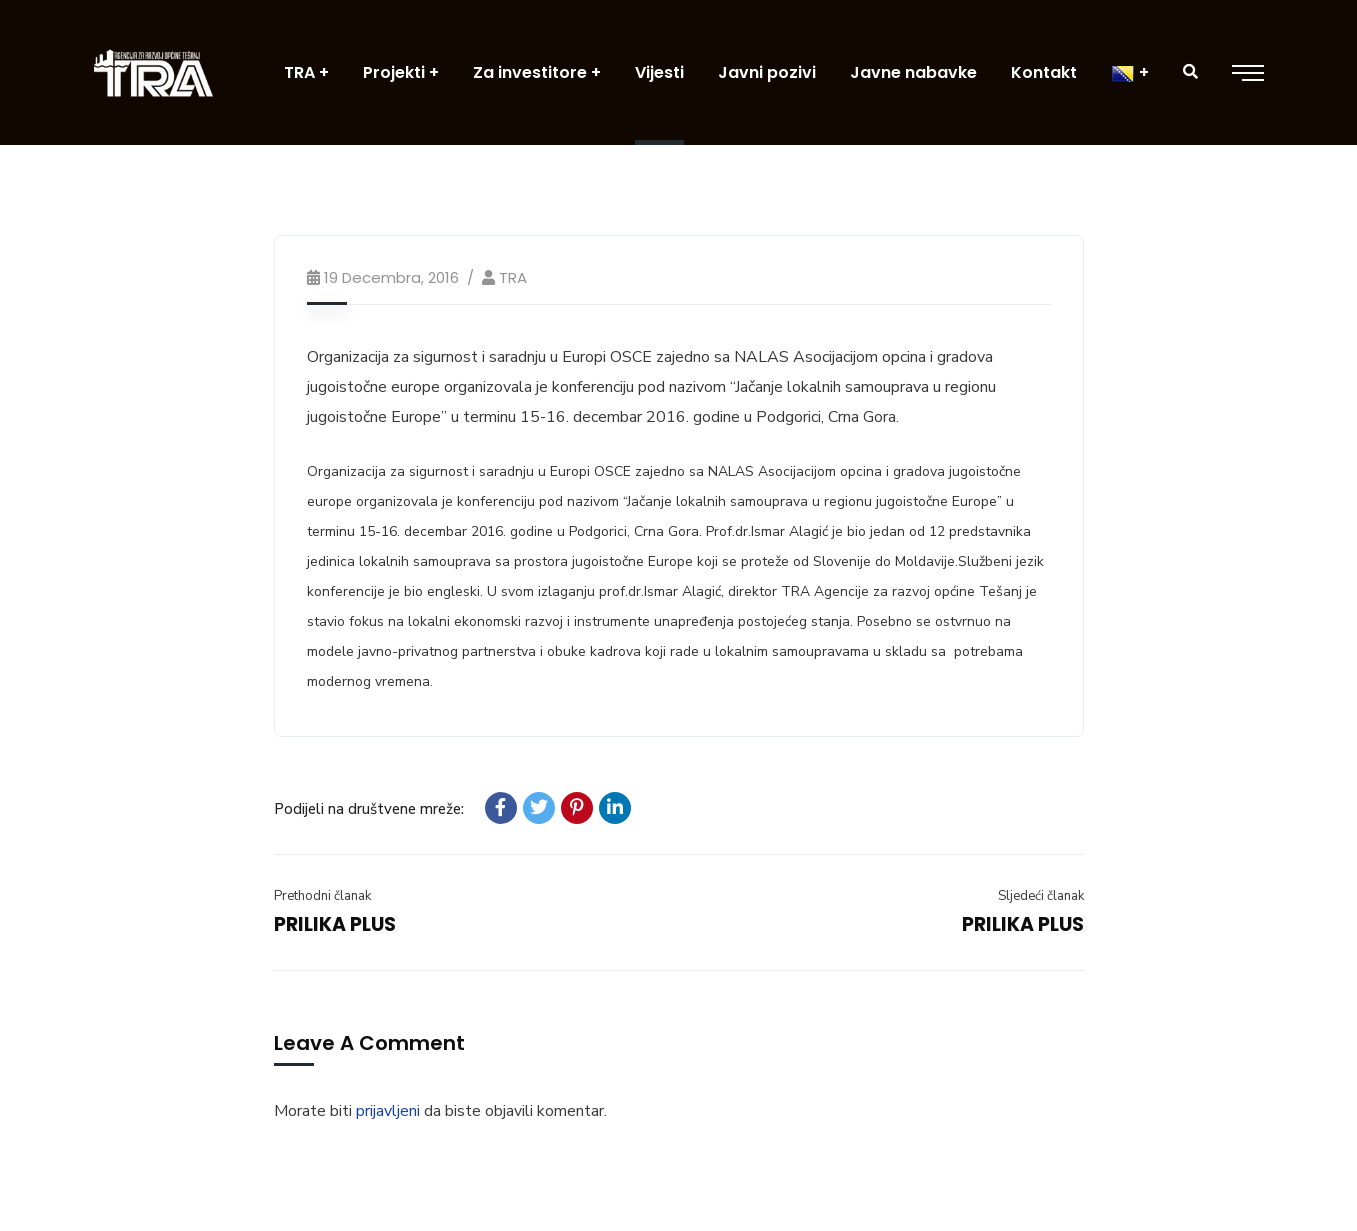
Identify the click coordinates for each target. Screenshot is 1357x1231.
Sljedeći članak (1041, 896)
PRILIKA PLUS (335, 924)
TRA (513, 277)
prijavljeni (388, 1111)
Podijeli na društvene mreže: (369, 809)
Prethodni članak (322, 896)
